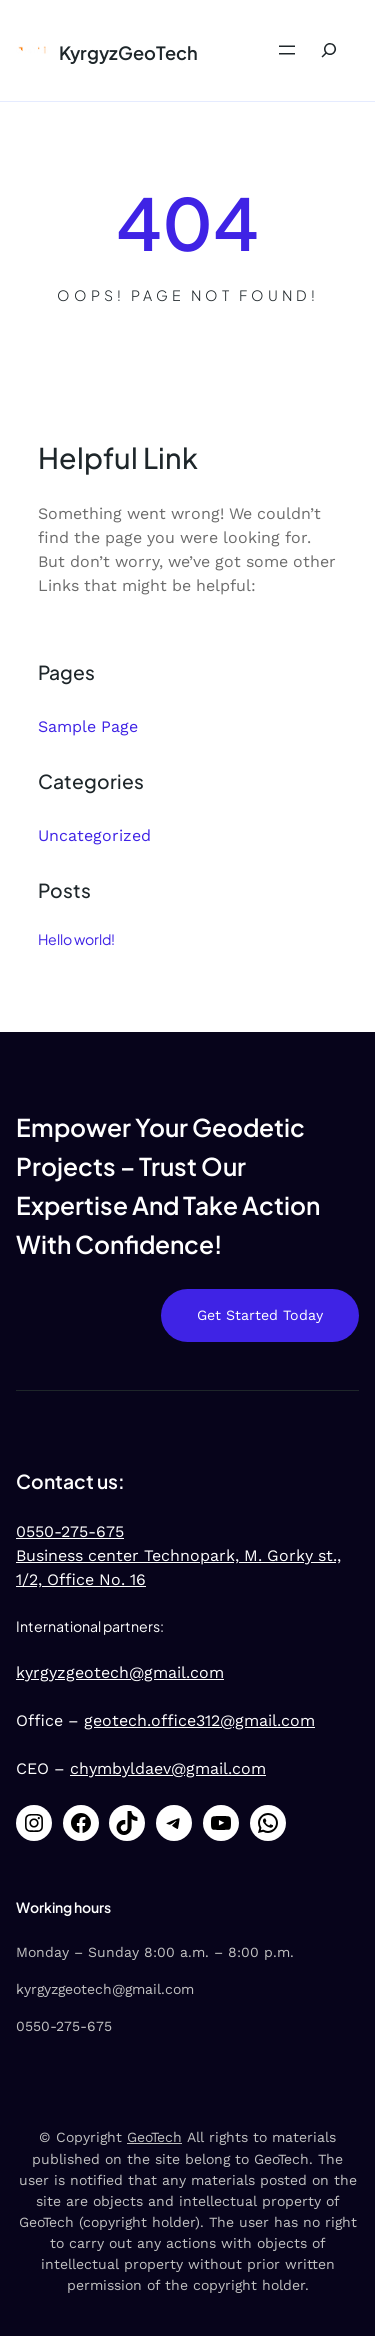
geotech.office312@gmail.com (199, 1720)
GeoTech (154, 2137)
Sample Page (88, 726)
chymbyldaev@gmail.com (168, 1768)
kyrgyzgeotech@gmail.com (120, 1672)
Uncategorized (94, 835)
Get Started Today (260, 1315)
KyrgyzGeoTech (128, 52)
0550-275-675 (70, 1531)
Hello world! (76, 939)
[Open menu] (287, 50)
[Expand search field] (329, 50)
